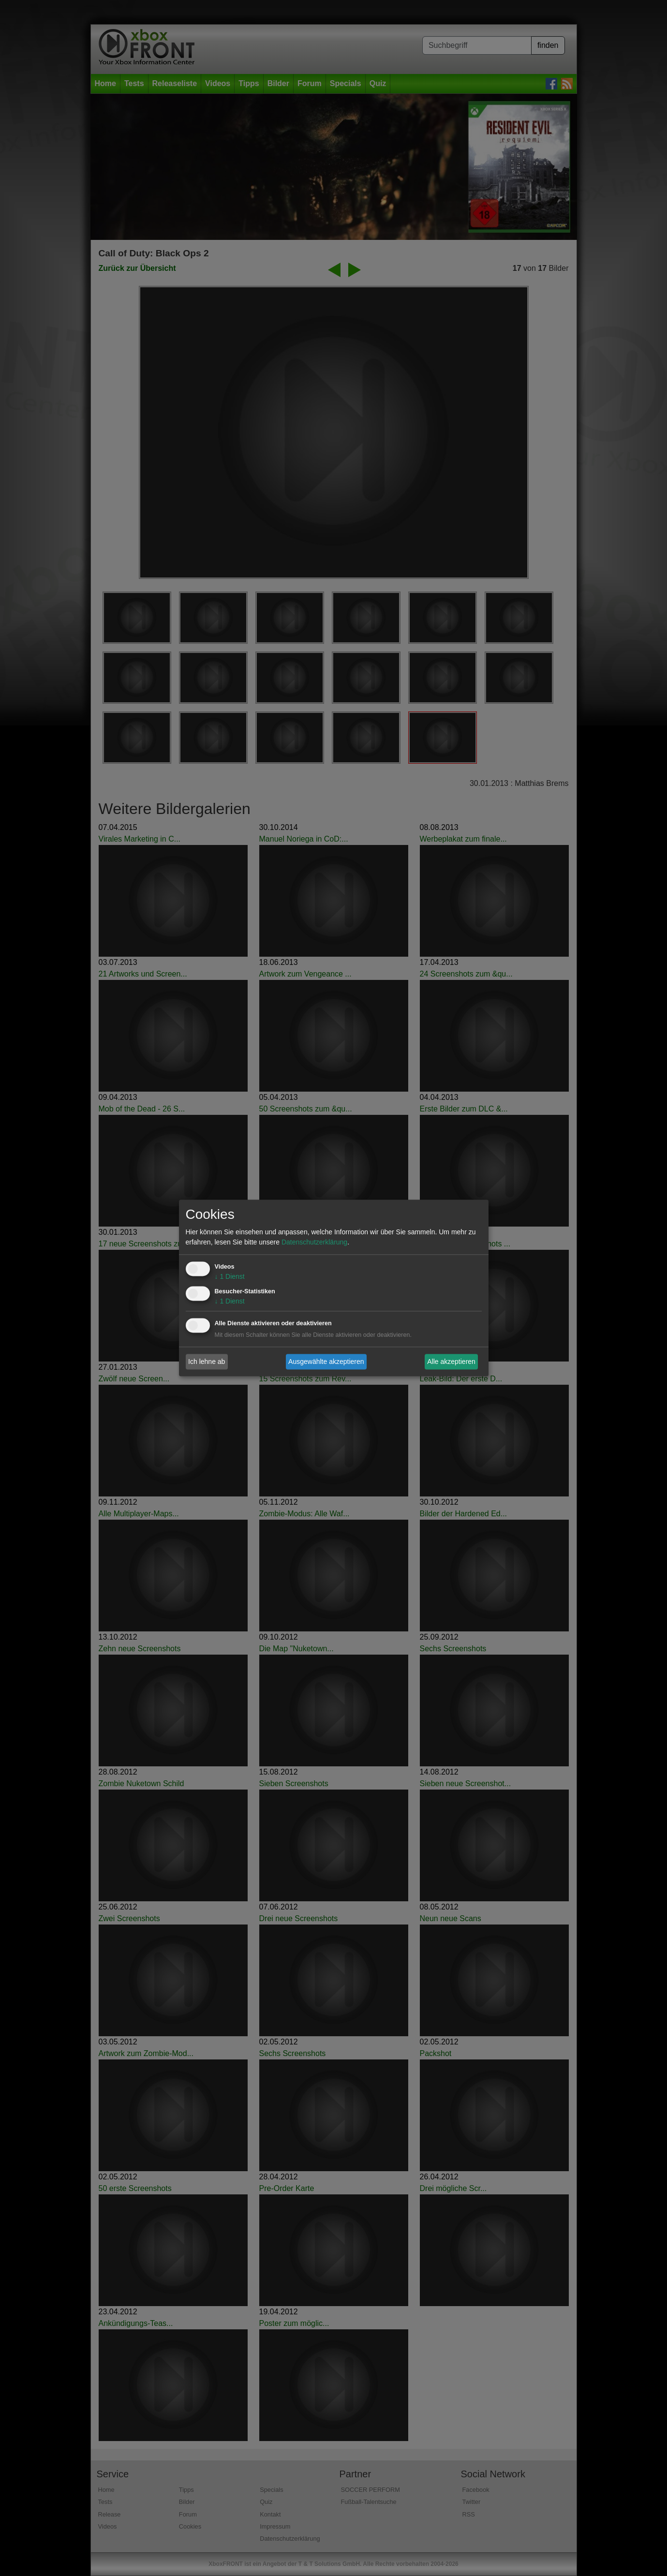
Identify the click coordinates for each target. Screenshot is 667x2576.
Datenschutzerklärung (314, 1242)
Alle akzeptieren (451, 1361)
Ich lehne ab (206, 1361)
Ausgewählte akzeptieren (326, 1361)
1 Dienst (230, 1277)
